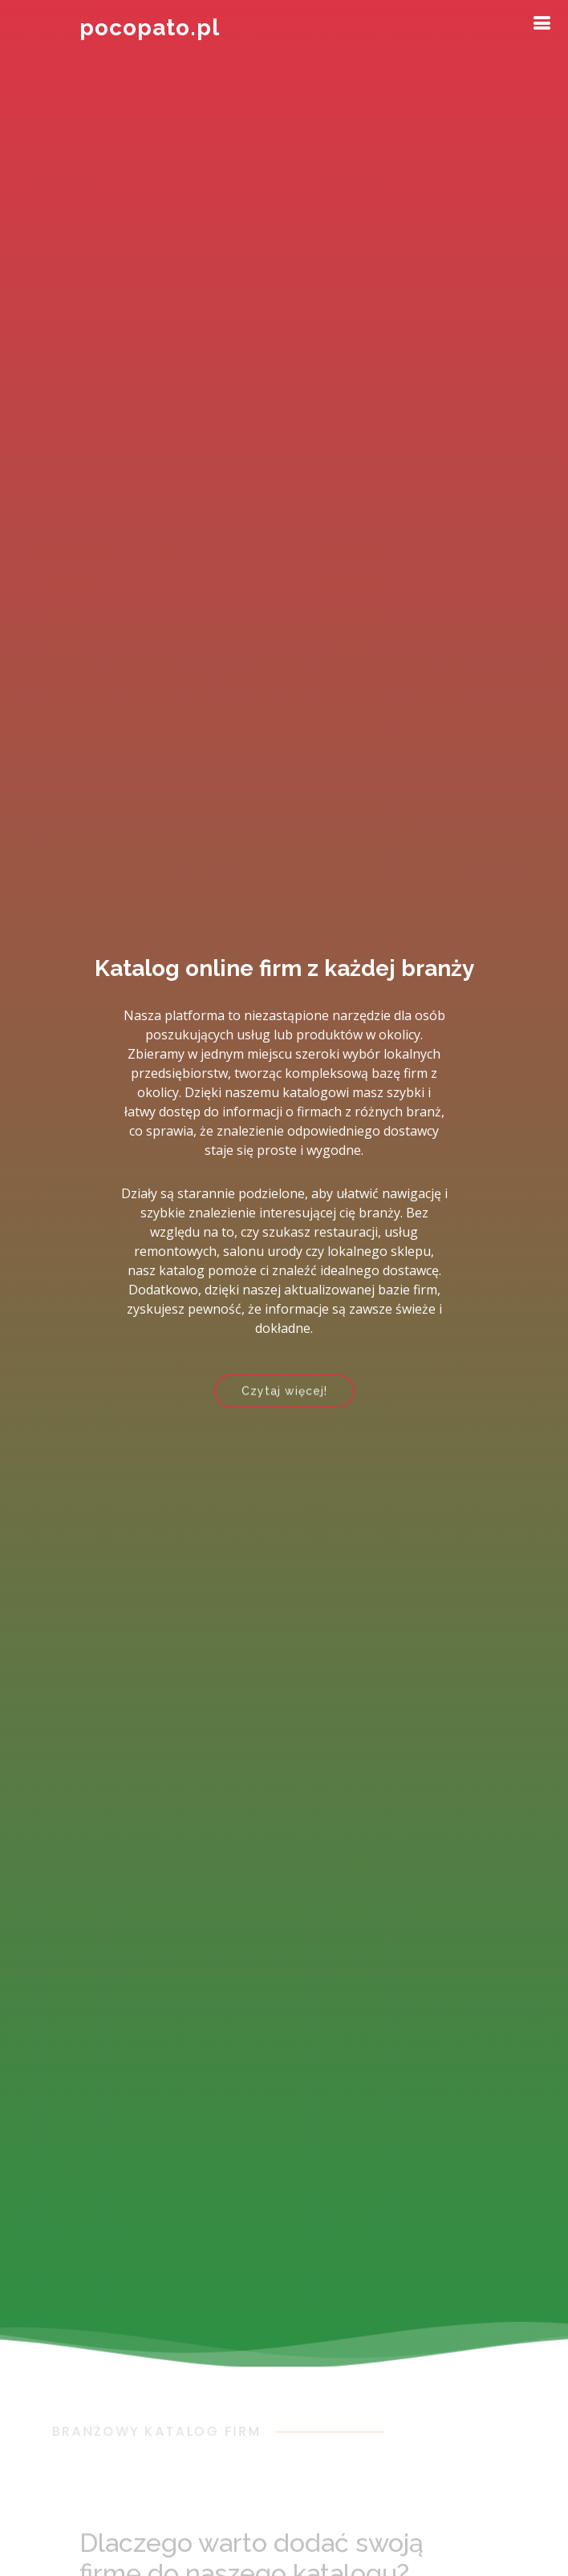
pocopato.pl (149, 27)
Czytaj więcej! (284, 1396)
